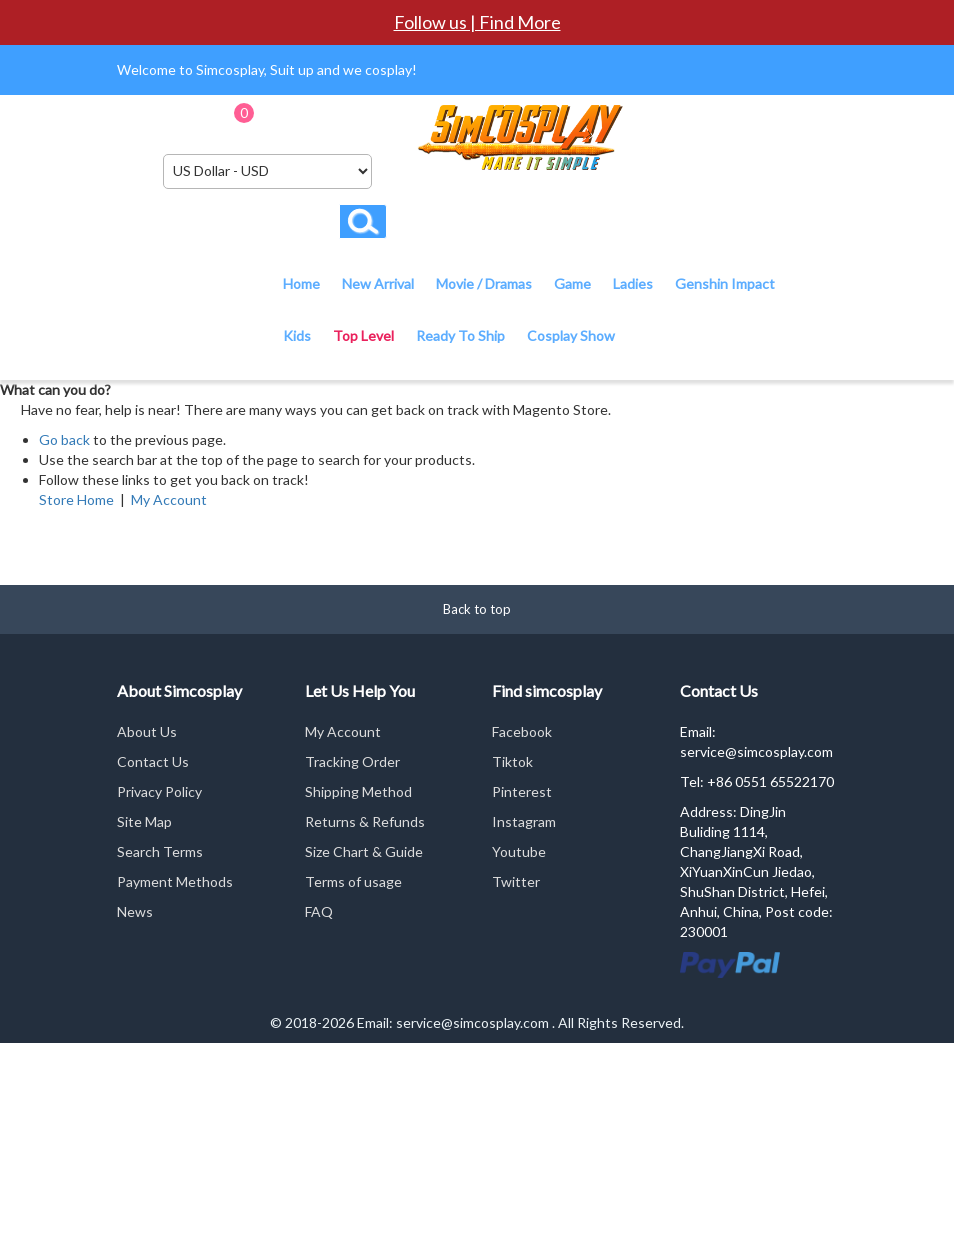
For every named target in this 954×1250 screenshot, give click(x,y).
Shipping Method (358, 791)
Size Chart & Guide (364, 851)
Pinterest (522, 791)
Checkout (371, 119)
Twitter (516, 881)
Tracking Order (352, 761)
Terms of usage (353, 881)
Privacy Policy (159, 791)
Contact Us (153, 761)
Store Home (76, 499)
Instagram (524, 821)
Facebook (522, 731)
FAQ (319, 911)
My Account (169, 499)
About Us (147, 731)
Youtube (519, 851)
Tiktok (512, 761)
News (135, 911)
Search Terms (160, 851)
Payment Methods (175, 881)
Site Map (144, 821)
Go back (64, 439)
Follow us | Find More (477, 22)
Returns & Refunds (365, 821)
